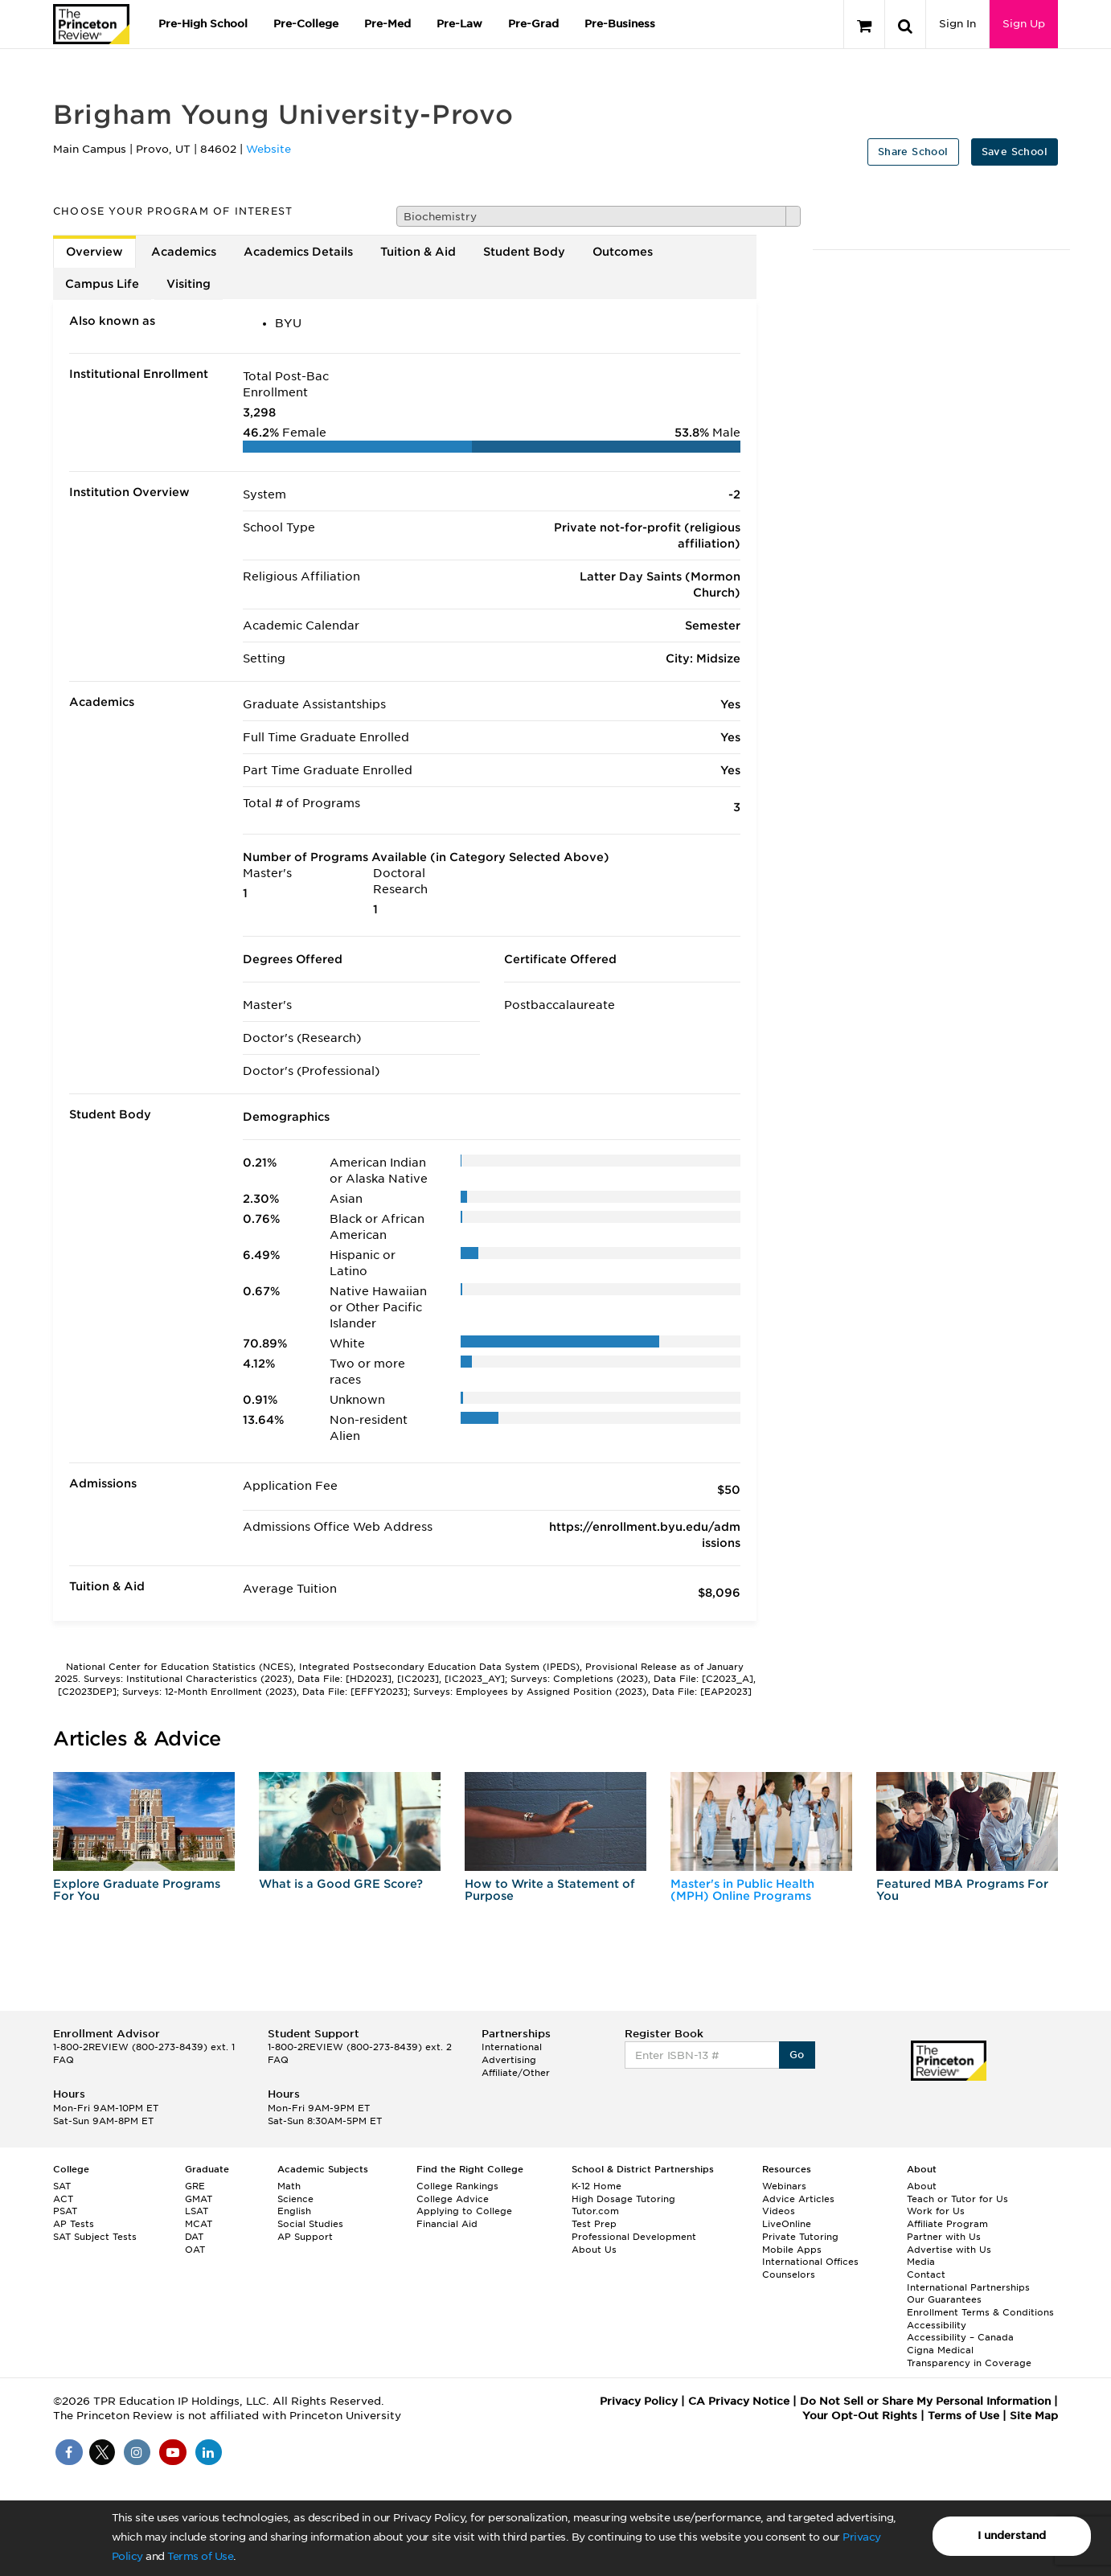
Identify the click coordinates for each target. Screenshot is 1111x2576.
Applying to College (464, 2211)
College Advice (452, 2199)
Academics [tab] (183, 251)
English (294, 2211)
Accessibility (936, 2325)
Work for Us (936, 2211)
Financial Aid (447, 2223)
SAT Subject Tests (95, 2236)
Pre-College (305, 24)
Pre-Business (619, 24)
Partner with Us (944, 2236)
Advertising (509, 2059)
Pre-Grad (533, 24)
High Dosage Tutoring (623, 2199)
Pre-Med (387, 24)
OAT (195, 2249)
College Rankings (457, 2186)
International (512, 2047)
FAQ (63, 2059)
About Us (594, 2249)
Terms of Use (200, 2556)
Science (295, 2199)
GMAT (198, 2199)
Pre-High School (203, 24)
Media (921, 2261)
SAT (62, 2186)
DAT (194, 2236)
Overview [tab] (94, 251)
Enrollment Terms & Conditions (980, 2312)
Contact (926, 2274)
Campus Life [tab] (102, 283)
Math (289, 2186)
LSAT (196, 2211)
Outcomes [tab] (622, 251)
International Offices (810, 2261)
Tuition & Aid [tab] (418, 251)
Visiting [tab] (188, 283)
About (922, 2186)
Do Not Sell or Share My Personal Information (925, 2401)
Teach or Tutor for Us (957, 2199)
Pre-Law (459, 24)
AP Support (305, 2236)
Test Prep (594, 2223)
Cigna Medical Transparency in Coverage (969, 2356)
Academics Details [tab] (298, 251)
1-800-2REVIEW (144, 2047)
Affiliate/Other (516, 2072)
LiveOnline (786, 2223)
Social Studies (310, 2223)
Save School (1014, 152)
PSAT (65, 2211)
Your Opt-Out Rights (859, 2416)
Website (268, 149)
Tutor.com (595, 2211)
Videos (778, 2211)
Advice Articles (798, 2199)
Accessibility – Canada (960, 2337)
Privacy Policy (639, 2401)
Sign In (957, 24)
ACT (63, 2199)
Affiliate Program (947, 2223)
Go (797, 2055)
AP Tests (73, 2223)
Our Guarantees (944, 2299)
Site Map (1034, 2416)
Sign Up (1023, 24)
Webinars (784, 2186)
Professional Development (634, 2236)
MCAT (198, 2223)
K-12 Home (596, 2186)
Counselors (788, 2274)
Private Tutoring (800, 2236)
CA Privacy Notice (738, 2401)
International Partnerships (968, 2287)
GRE (195, 2186)
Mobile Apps (792, 2249)
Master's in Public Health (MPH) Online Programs (742, 1889)
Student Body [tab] (524, 251)
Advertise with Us (949, 2249)
